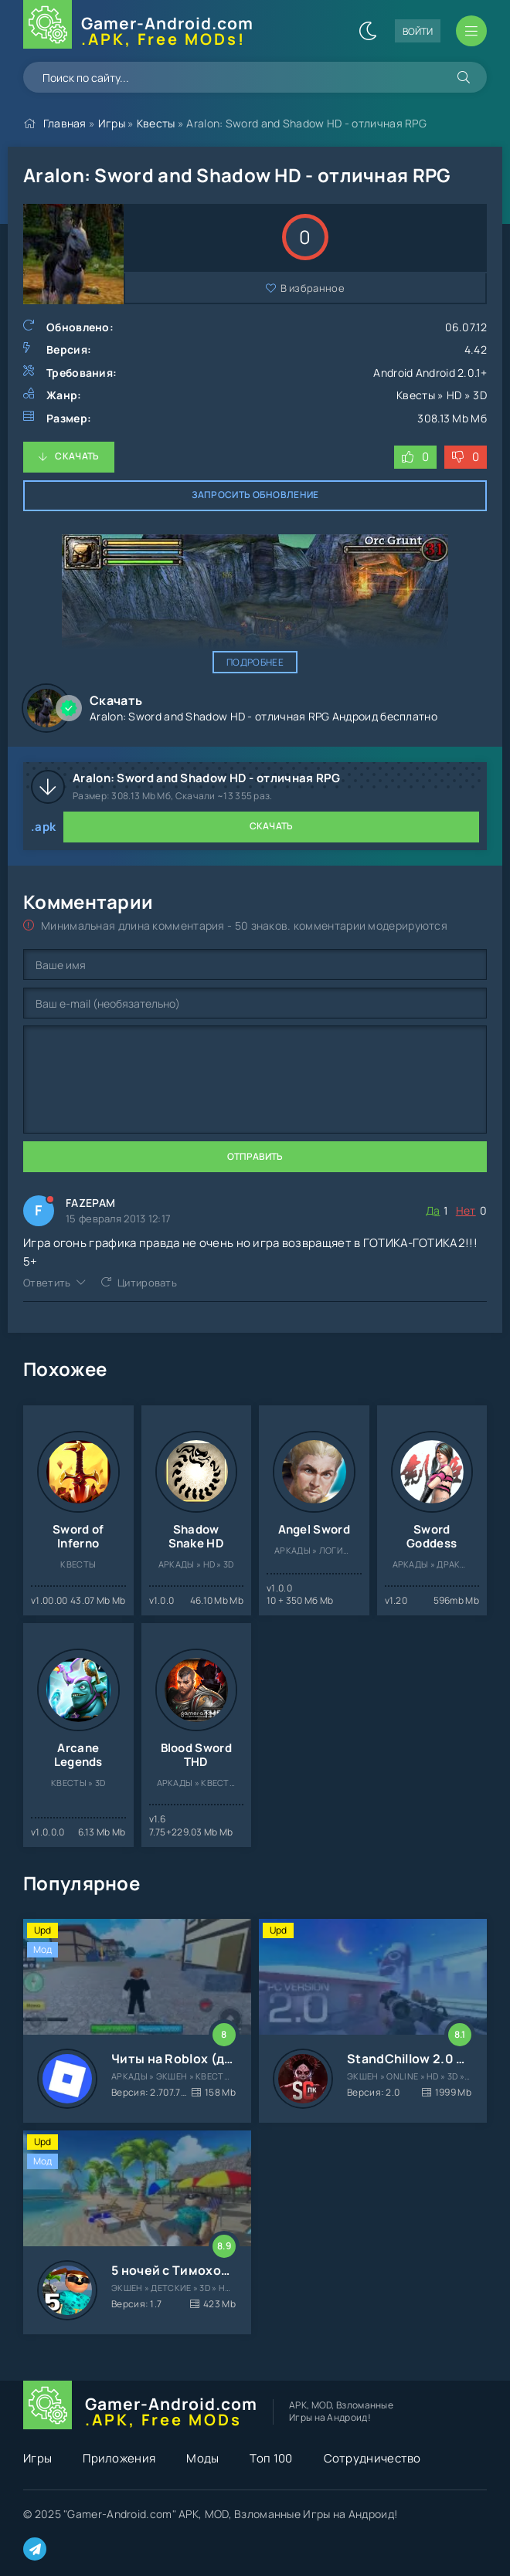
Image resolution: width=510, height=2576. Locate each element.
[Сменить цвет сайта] (367, 30)
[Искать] (463, 77)
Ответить (46, 1283)
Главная (65, 123)
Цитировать (147, 1283)
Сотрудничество (372, 2458)
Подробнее (255, 662)
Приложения (119, 2458)
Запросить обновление (255, 494)
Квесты (156, 123)
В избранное (312, 288)
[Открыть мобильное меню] (471, 30)
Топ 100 (271, 2458)
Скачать (77, 456)
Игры (111, 123)
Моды (202, 2458)
